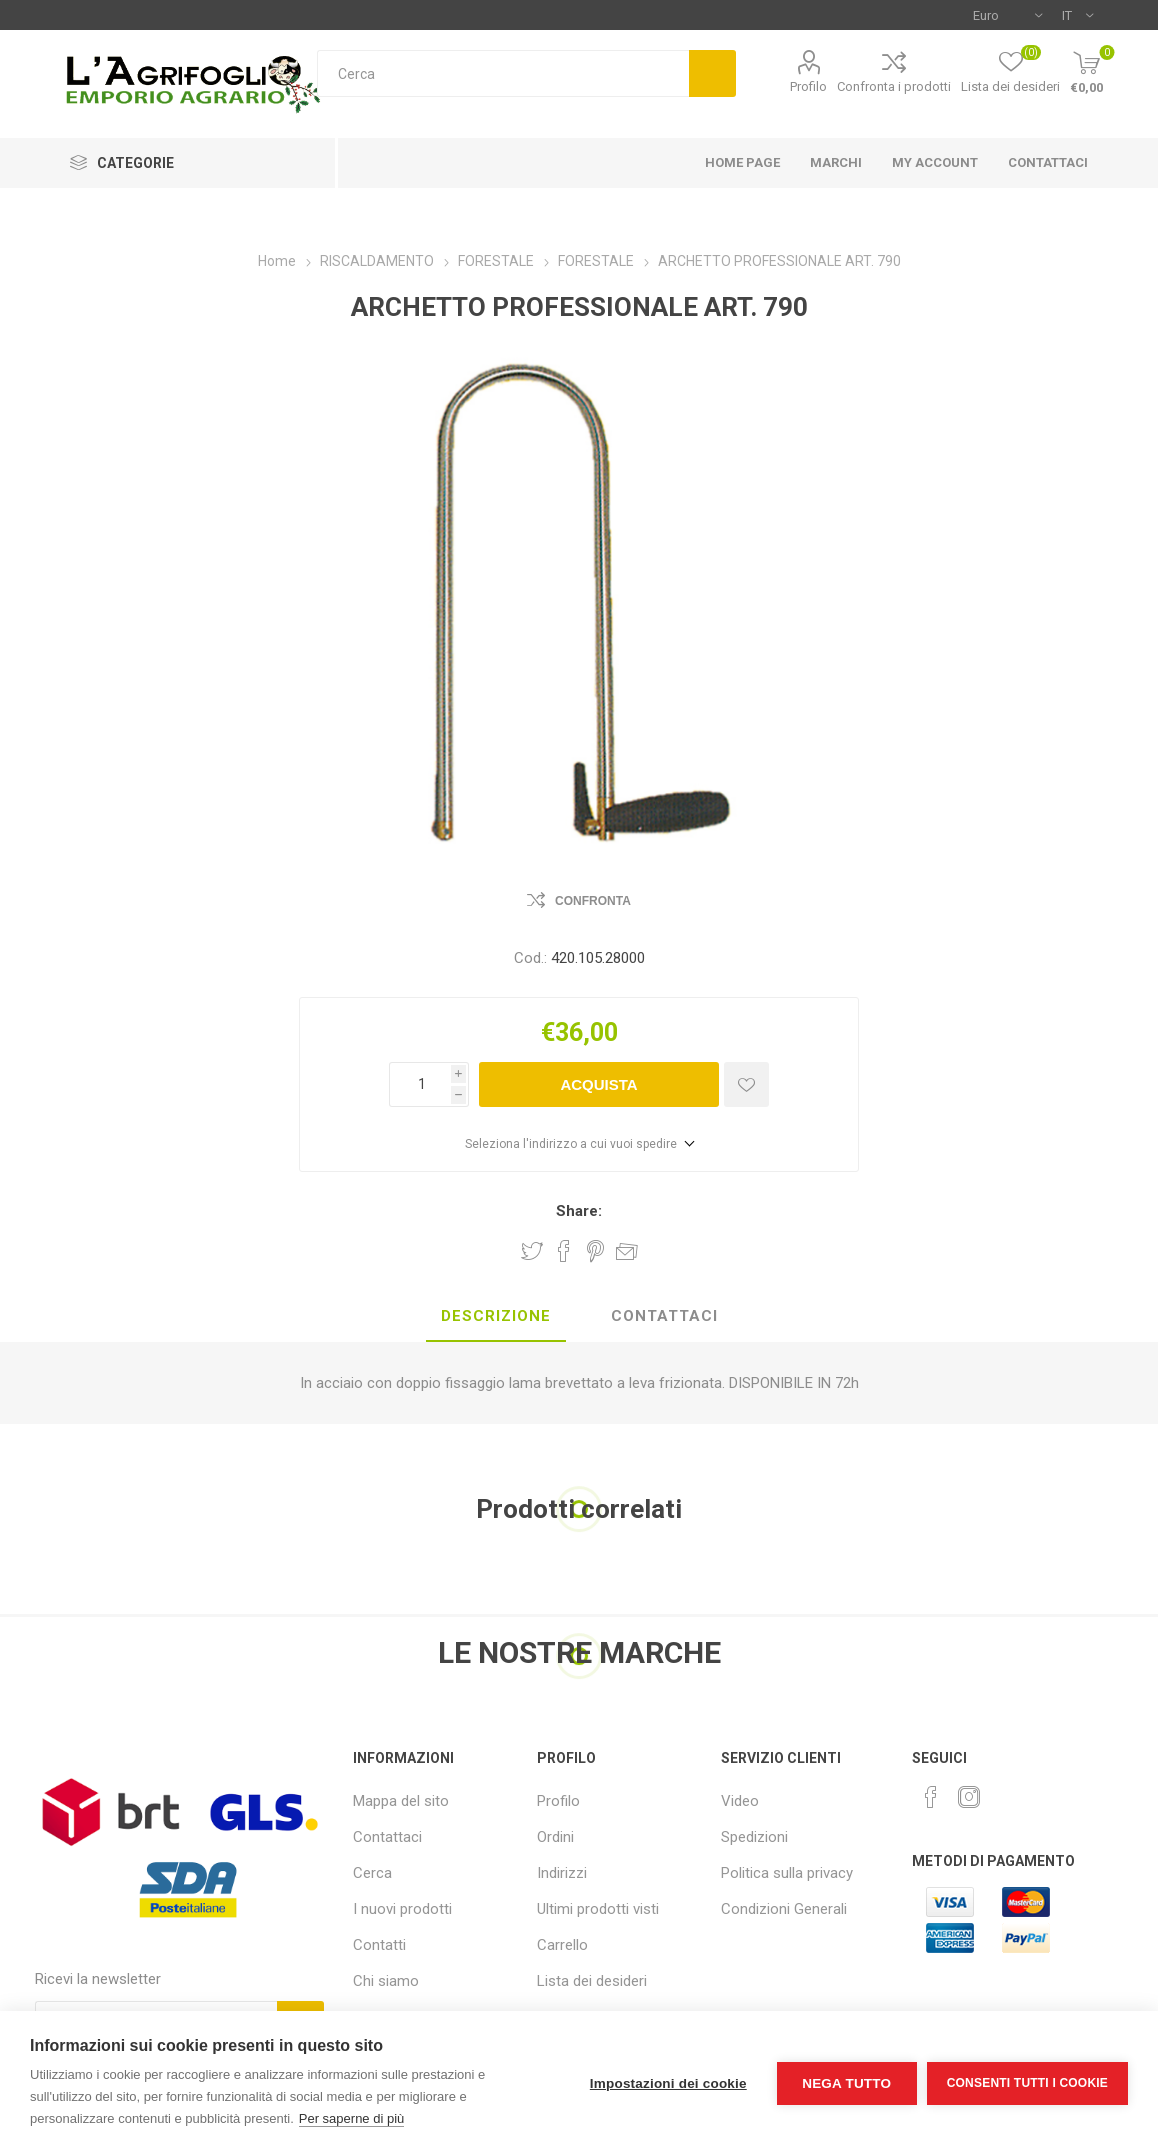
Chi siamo (386, 1981)
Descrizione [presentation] (496, 1316)
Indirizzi (562, 1873)
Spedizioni (754, 1837)
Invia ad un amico (627, 1251)
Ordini (555, 1837)
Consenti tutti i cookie (1027, 2083)
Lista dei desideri (592, 1981)
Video (740, 1801)
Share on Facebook (564, 1251)
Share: (579, 1211)
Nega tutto (846, 2083)
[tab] (496, 1317)
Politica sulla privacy (787, 1873)
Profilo (808, 86)
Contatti (379, 1945)
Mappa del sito (401, 1801)
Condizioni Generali (784, 1909)
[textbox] (503, 73)
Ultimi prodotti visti (598, 1909)
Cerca (712, 73)
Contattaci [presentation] (664, 1316)
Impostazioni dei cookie (668, 2083)
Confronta (593, 901)
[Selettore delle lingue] (1077, 15)
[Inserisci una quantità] (420, 1084)
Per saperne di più (352, 2118)
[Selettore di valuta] (1007, 15)
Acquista (598, 1084)
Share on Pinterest (595, 1251)
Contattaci (387, 1837)
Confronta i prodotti (894, 86)
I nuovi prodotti (402, 1909)
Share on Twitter (532, 1251)
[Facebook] (931, 1797)
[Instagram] (969, 1797)
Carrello (562, 1945)
